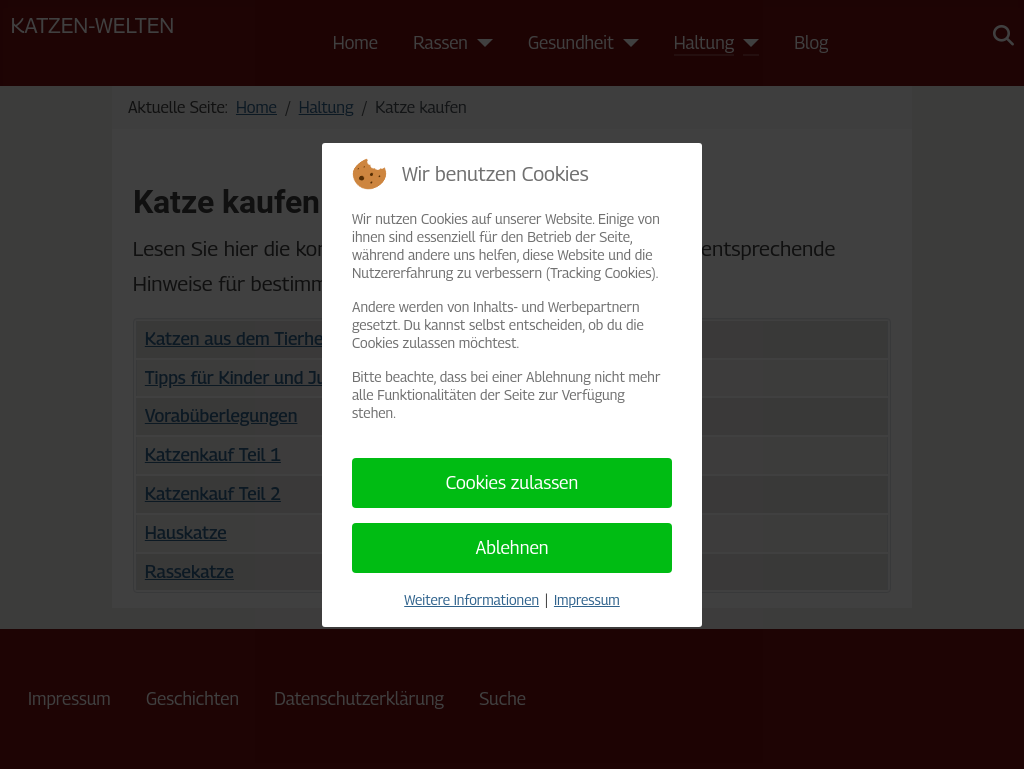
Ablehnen (511, 547)
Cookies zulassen (512, 482)
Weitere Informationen (471, 599)
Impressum (587, 599)
